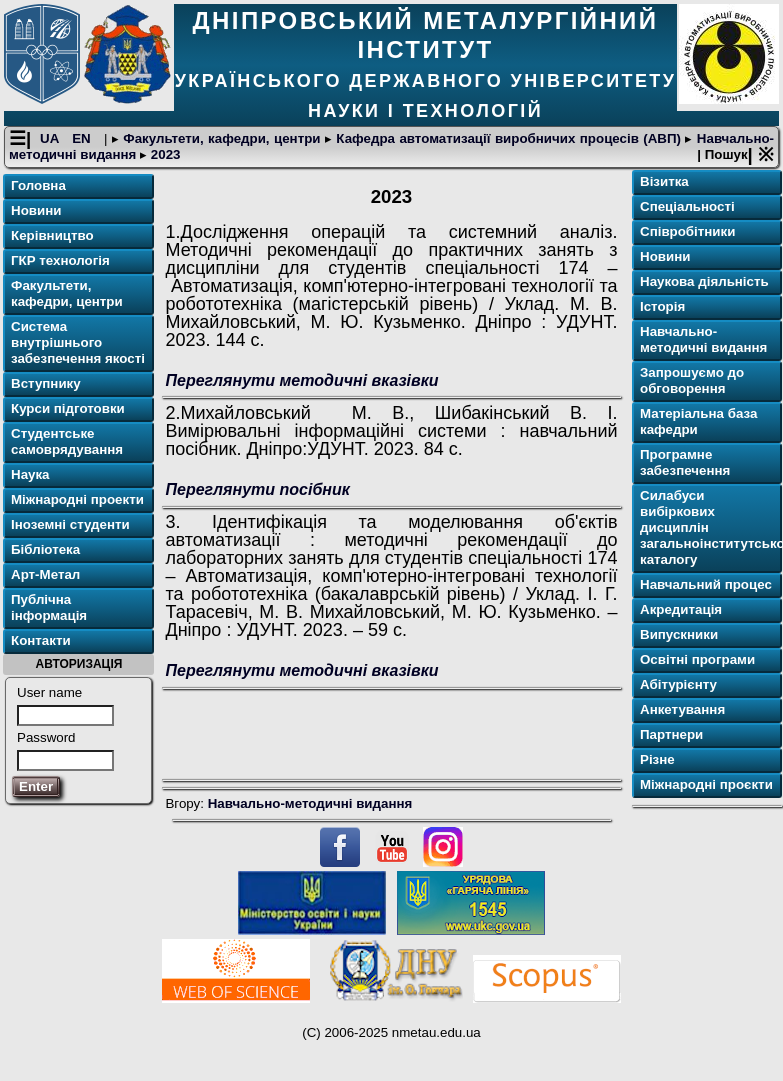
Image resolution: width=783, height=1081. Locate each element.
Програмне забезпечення (685, 462)
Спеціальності (687, 206)
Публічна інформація (49, 607)
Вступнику (46, 383)
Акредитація (681, 609)
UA (51, 138)
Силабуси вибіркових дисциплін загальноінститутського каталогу (709, 527)
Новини (36, 210)
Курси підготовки (68, 408)
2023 (163, 154)
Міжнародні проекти (77, 499)
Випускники (679, 634)
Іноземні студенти (70, 524)
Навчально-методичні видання (310, 803)
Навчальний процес (706, 584)
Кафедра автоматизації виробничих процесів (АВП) (509, 138)
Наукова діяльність (704, 281)
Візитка (664, 181)
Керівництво (52, 235)
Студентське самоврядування (67, 441)
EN (83, 138)
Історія (662, 306)
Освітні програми (697, 659)
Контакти (41, 640)
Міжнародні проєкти (706, 784)
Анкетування (682, 709)
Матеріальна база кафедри (698, 421)
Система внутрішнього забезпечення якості (78, 342)
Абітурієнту (678, 684)
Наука (30, 474)
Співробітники (687, 231)
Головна (38, 185)
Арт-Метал (45, 574)
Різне (657, 759)
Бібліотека (45, 549)
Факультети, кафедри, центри (222, 138)
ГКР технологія (60, 260)
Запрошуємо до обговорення (692, 380)
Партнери (671, 734)
